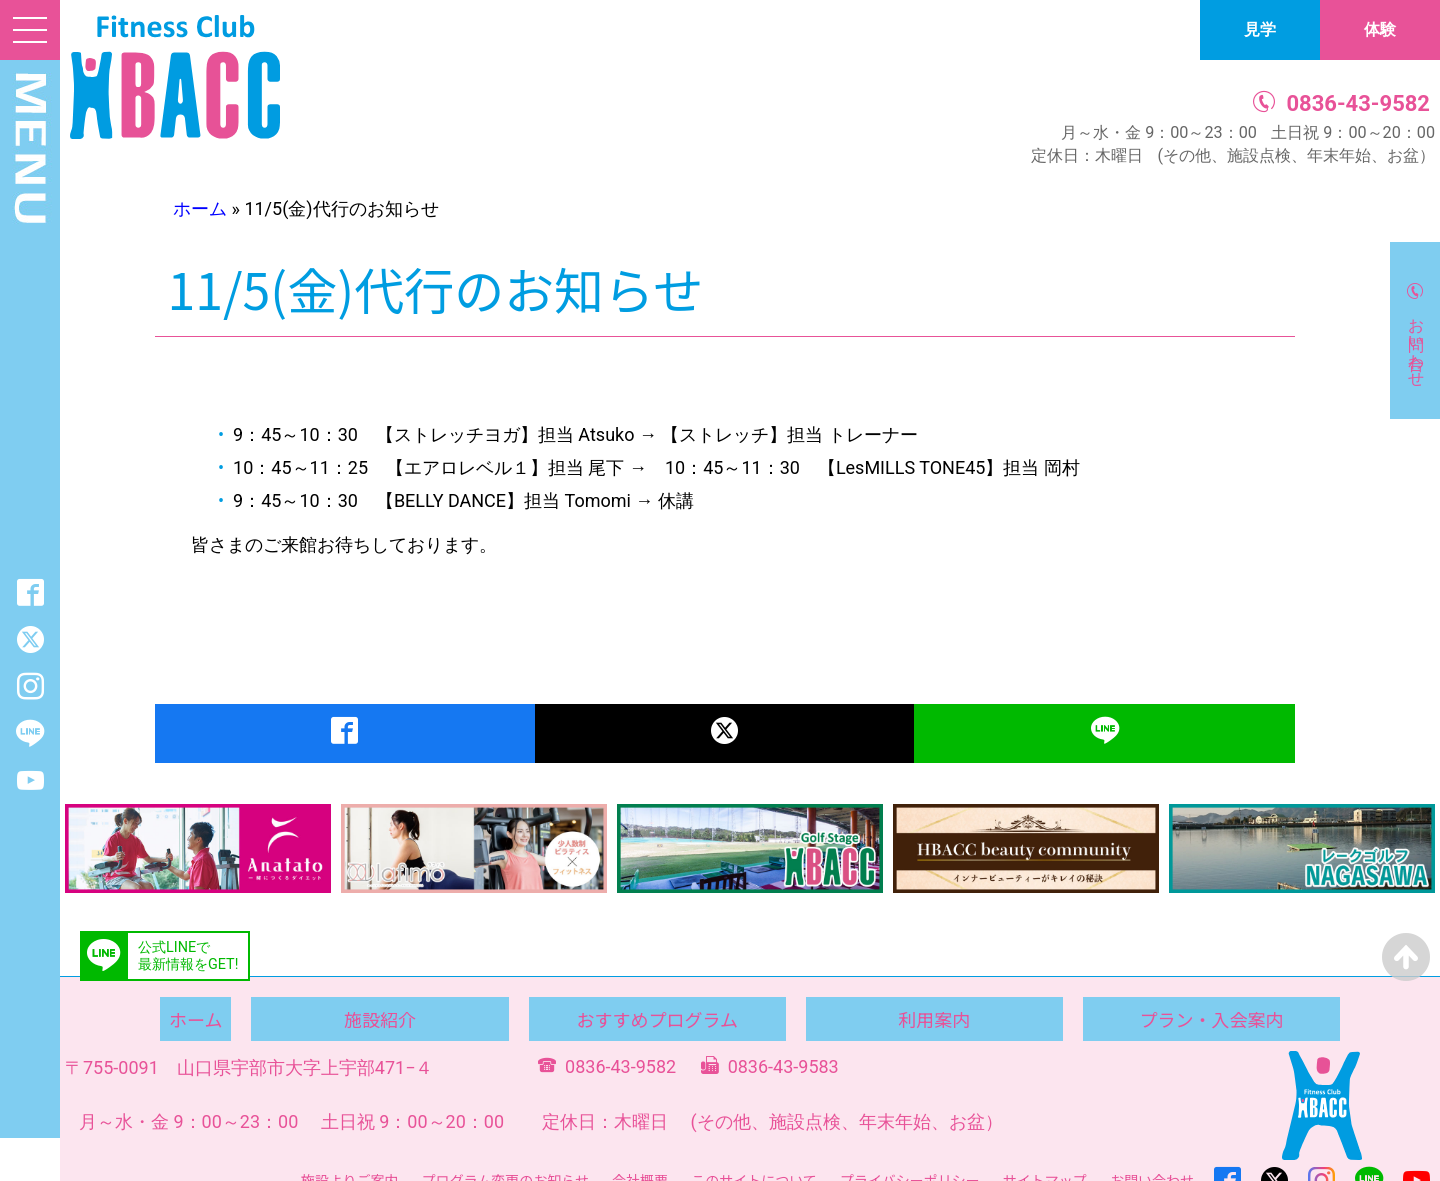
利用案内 (934, 1019)
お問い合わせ (1416, 343)
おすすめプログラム (656, 1019)
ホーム (200, 208)
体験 (1380, 29)
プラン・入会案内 (1211, 1019)
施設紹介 (380, 1019)
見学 (1260, 29)
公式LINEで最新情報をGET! (188, 956)
